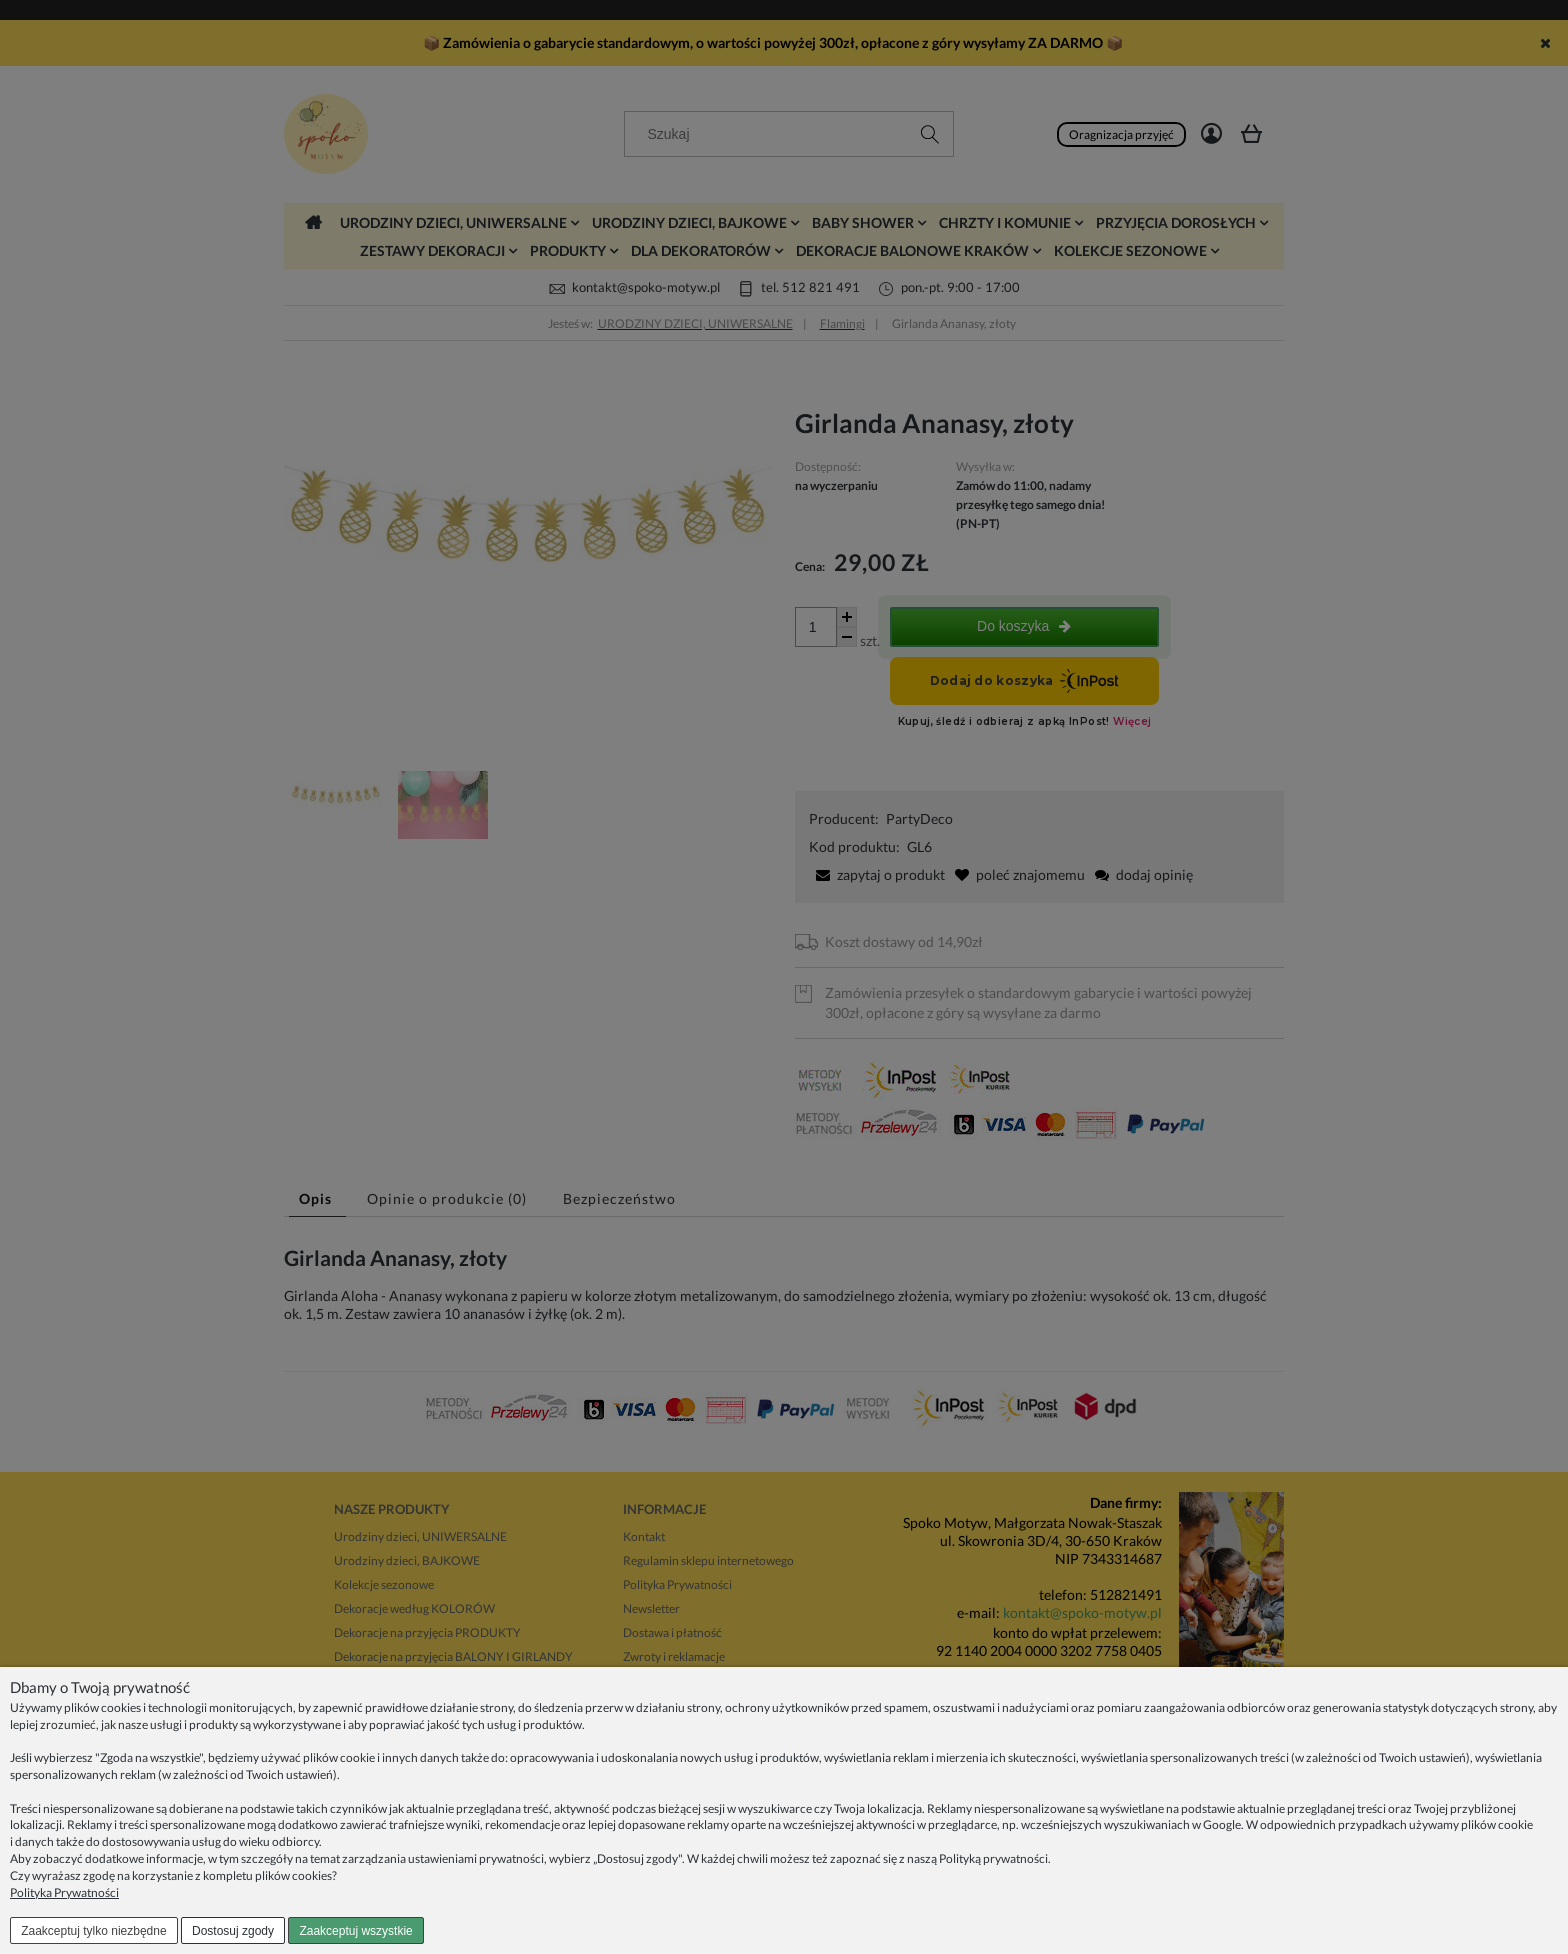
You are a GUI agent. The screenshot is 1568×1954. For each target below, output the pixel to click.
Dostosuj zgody (233, 1931)
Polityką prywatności (993, 1858)
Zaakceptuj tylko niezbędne (93, 1931)
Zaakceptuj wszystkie (355, 1931)
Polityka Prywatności (64, 1892)
